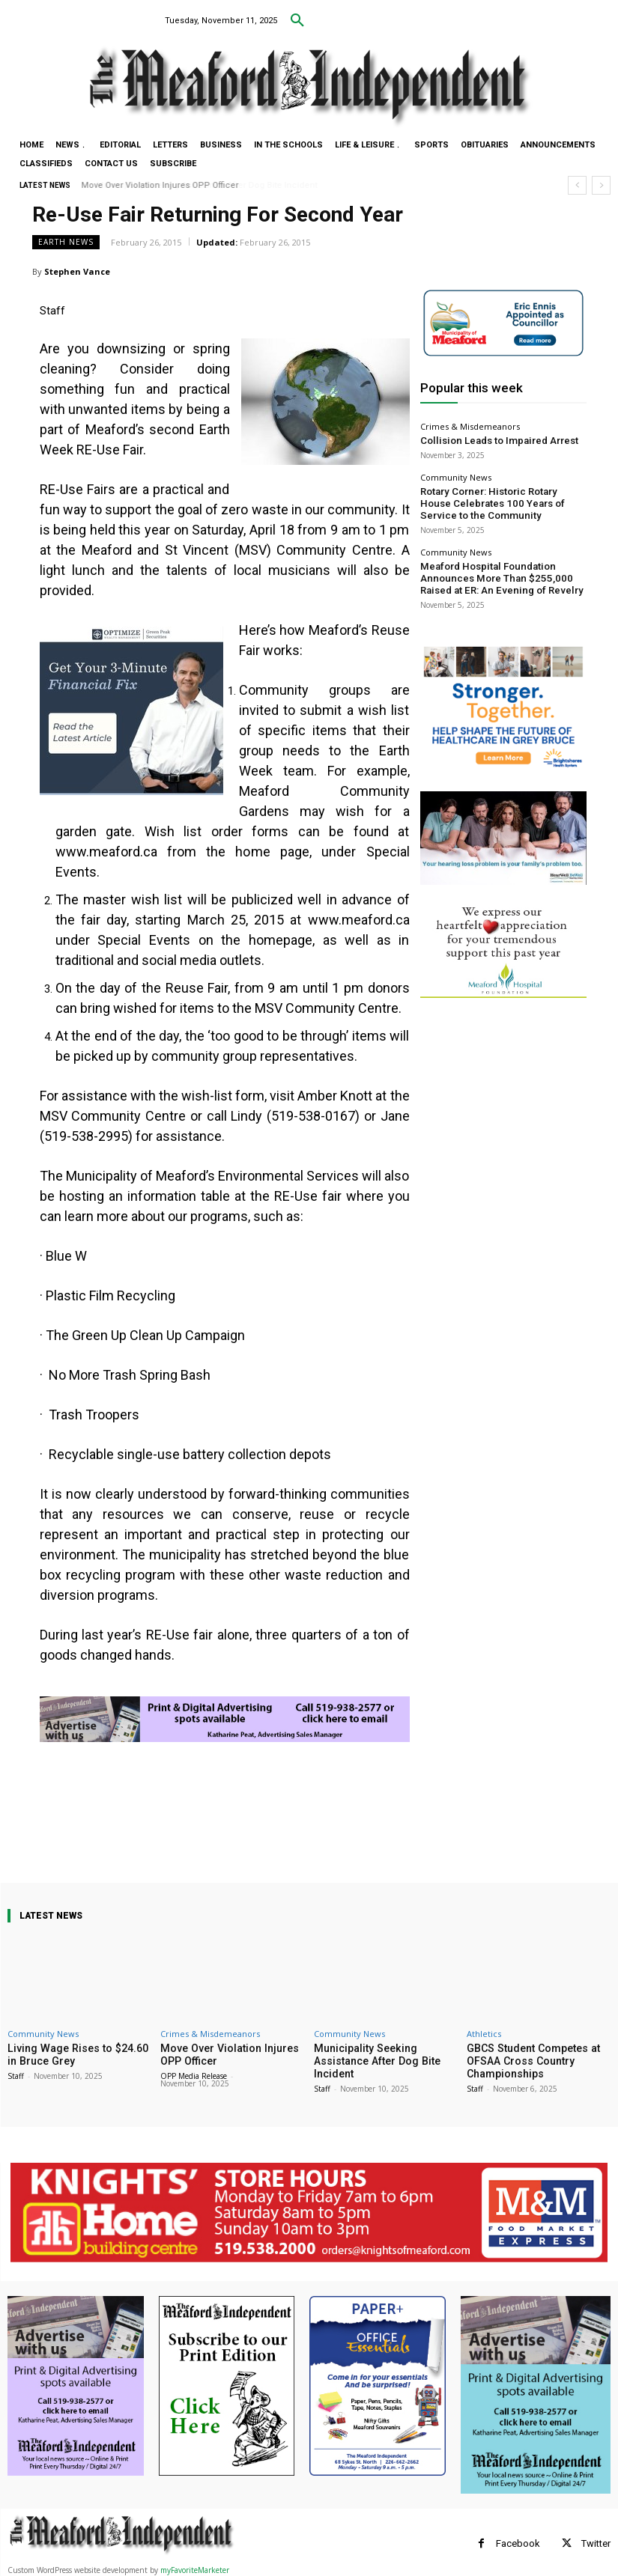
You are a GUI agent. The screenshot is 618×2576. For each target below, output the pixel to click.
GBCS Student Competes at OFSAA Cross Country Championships (528, 2059)
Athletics (484, 2034)
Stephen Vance (77, 271)
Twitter (596, 2540)
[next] (601, 185)
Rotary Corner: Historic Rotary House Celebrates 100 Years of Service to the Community (492, 498)
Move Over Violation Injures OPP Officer (160, 185)
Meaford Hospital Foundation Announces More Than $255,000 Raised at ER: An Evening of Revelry (501, 566)
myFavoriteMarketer (194, 2567)
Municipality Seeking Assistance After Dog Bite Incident (386, 2053)
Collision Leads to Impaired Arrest (485, 440)
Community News (455, 475)
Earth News (66, 242)
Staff (15, 2073)
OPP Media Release (193, 2073)
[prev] (577, 185)
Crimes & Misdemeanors (470, 426)
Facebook (518, 2540)
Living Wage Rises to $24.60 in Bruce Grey (73, 2053)
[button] (297, 21)
